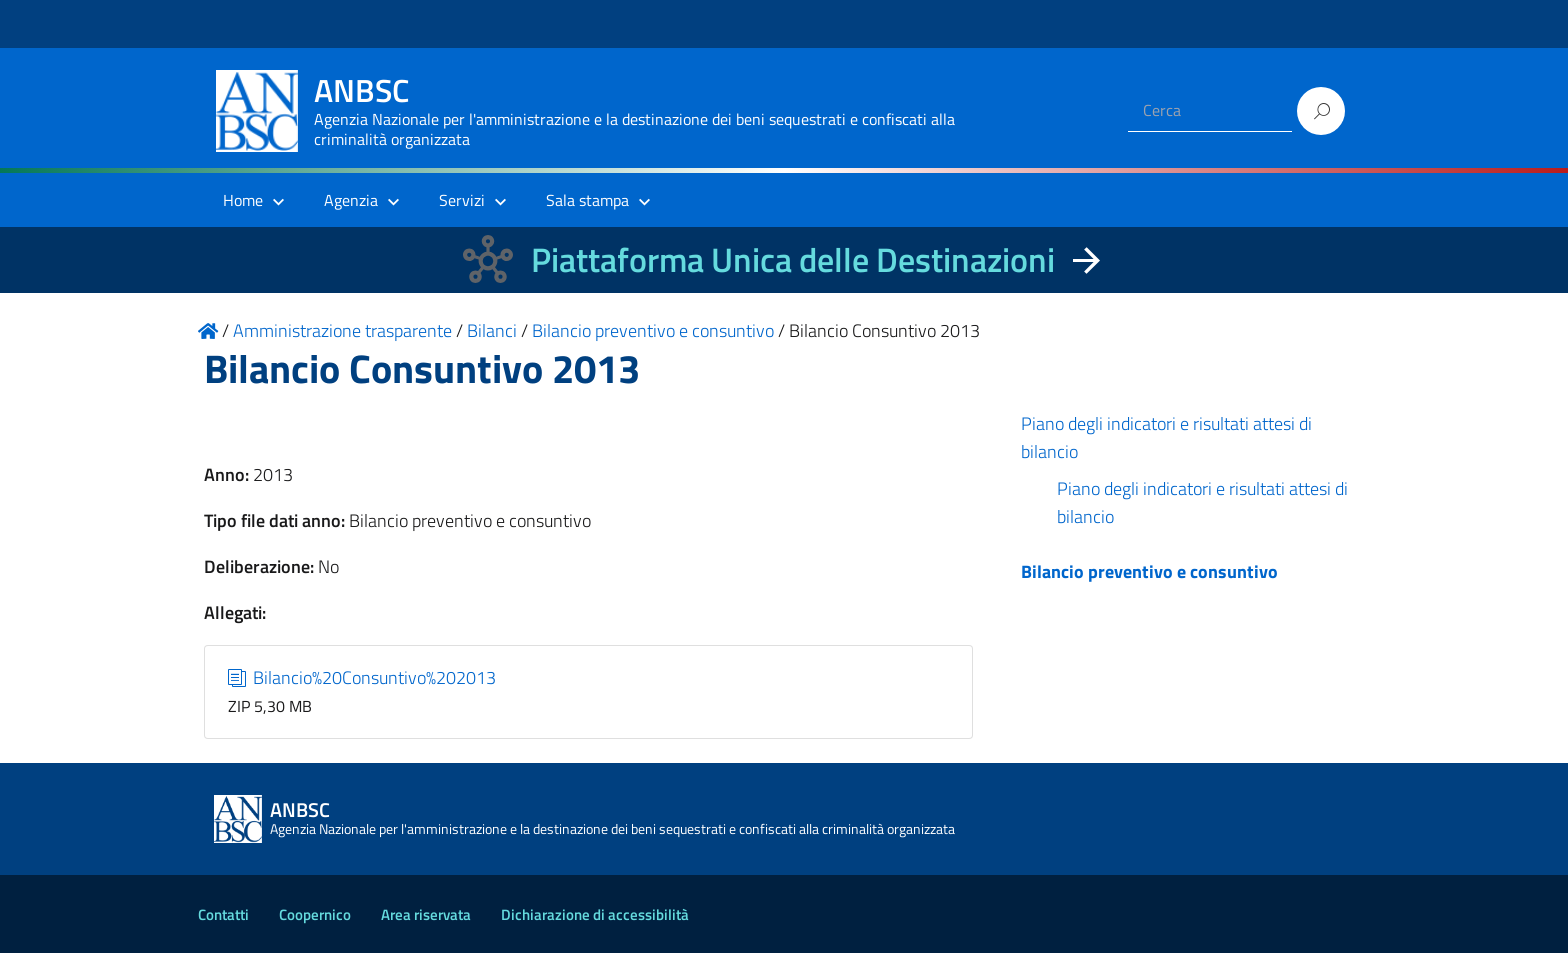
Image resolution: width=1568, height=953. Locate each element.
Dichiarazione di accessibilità (595, 914)
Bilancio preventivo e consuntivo (1149, 571)
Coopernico (315, 914)
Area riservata (426, 914)
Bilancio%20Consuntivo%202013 (362, 677)
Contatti (223, 914)
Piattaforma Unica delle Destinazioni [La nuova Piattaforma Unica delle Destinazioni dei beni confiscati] (793, 259)
